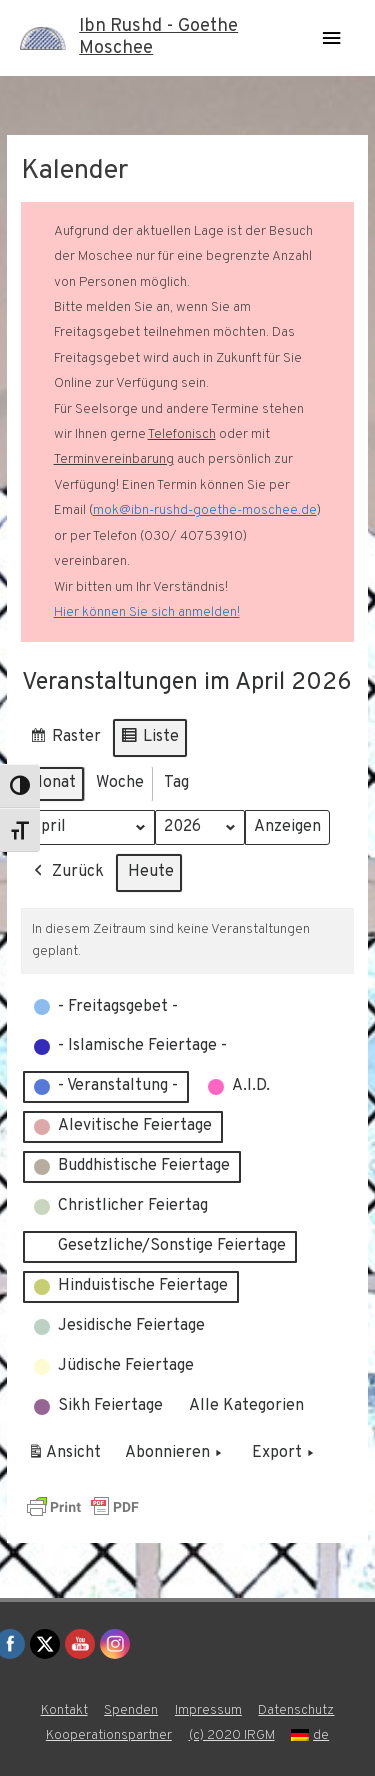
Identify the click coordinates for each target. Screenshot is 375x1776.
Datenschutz (296, 1710)
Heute (151, 873)
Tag (176, 783)
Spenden (131, 1710)
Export (285, 1455)
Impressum (208, 1710)
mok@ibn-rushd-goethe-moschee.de (205, 510)
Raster (65, 740)
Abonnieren (175, 1455)
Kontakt (64, 1710)
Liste (149, 740)
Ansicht (67, 1458)
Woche (120, 783)
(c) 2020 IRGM (232, 1735)
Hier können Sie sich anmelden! (147, 612)
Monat (53, 783)
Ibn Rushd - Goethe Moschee (158, 37)
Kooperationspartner (109, 1735)
